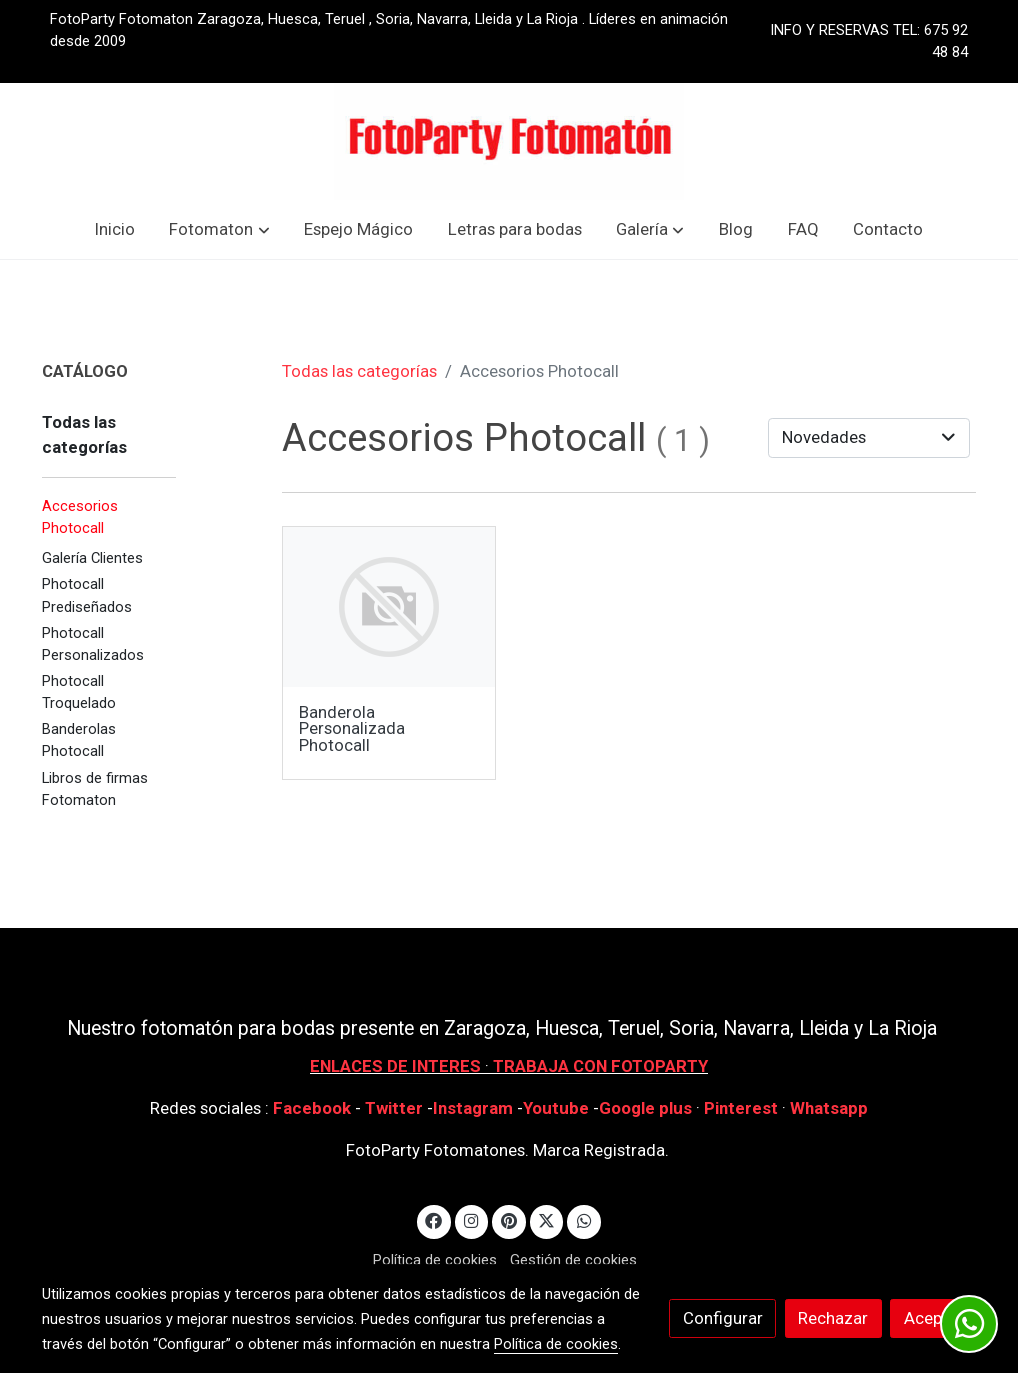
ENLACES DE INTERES (395, 1066)
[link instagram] (472, 1219)
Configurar (723, 1318)
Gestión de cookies (573, 1260)
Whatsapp (829, 1108)
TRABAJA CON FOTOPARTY (600, 1066)
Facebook (312, 1108)
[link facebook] (434, 1219)
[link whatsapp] (584, 1219)
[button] (220, 229)
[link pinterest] (509, 1219)
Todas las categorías (359, 371)
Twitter (396, 1108)
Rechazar (833, 1318)
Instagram (475, 1108)
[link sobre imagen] (389, 607)
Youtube (556, 1108)
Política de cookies (435, 1260)
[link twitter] (547, 1219)
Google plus (645, 1108)
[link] (509, 141)
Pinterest (741, 1108)
